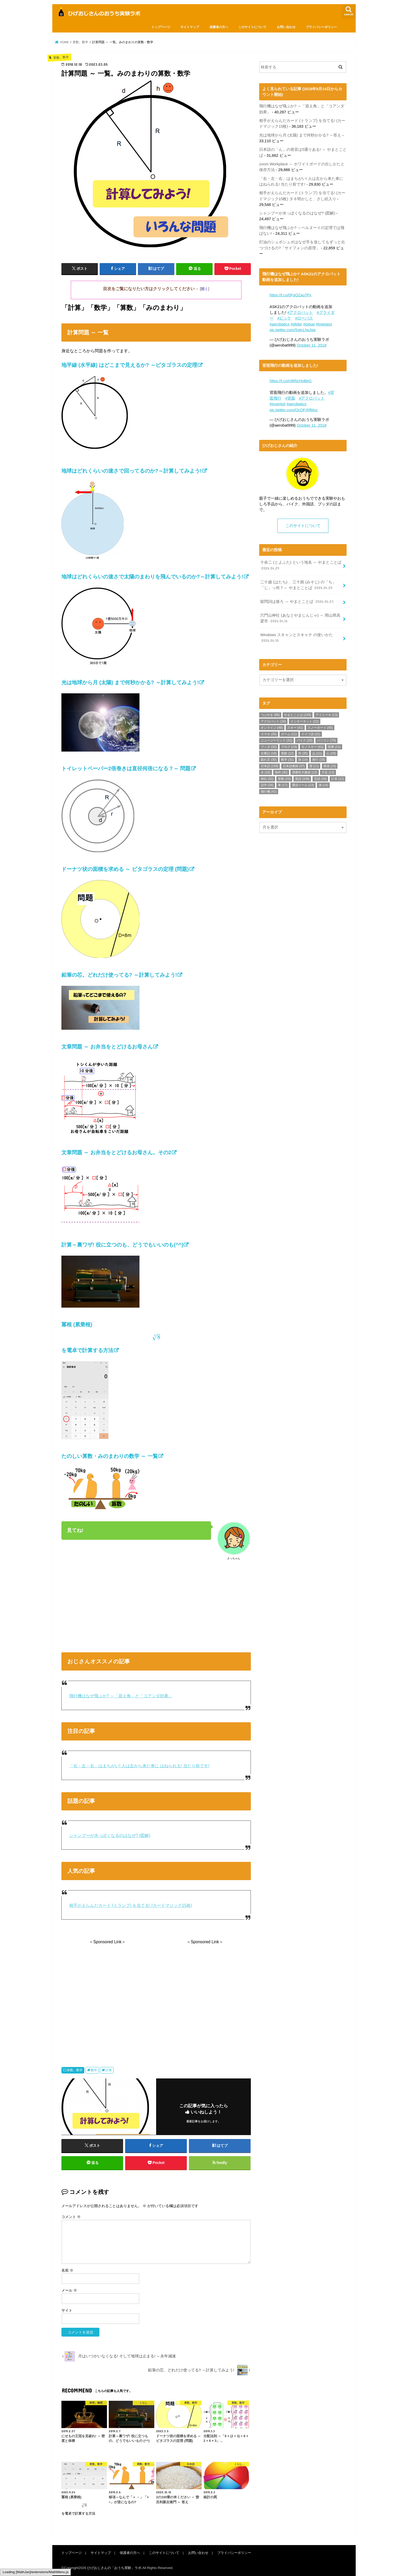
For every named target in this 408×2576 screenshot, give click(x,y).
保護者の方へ (218, 27)
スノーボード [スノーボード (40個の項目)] (320, 727)
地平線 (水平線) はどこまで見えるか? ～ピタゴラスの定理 (129, 365)
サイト (66, 2310)
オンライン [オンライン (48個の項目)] (272, 727)
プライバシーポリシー (321, 27)
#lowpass (324, 324)
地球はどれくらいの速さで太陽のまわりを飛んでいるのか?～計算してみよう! (152, 576)
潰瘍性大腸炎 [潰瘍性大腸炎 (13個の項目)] (304, 772)
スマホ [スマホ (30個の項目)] (269, 733)
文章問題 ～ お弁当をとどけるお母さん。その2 (116, 1152)
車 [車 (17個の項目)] (283, 785)
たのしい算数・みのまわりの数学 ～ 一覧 (109, 1456)
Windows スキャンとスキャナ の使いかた (296, 637)
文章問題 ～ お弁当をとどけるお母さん (107, 1046)
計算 (109, 2070)
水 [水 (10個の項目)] (265, 772)
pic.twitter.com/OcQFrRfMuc (294, 410)
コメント (71, 2217)
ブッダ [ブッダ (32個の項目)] (269, 746)
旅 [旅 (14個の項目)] (303, 759)
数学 (94, 2070)
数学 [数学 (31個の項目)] (287, 759)
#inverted (277, 404)
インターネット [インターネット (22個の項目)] (304, 721)
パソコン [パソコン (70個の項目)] (326, 740)
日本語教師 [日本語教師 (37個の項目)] (294, 765)
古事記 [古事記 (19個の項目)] (269, 753)
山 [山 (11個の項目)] (317, 753)
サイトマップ (189, 27)
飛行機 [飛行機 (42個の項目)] (269, 791)
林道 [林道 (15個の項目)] (329, 765)
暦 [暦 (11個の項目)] (314, 765)
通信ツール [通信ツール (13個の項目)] (303, 785)
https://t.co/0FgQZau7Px (290, 295)
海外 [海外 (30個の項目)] (281, 772)
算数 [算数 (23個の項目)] (284, 778)
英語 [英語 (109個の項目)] (302, 778)
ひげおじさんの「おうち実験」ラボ (114, 2568)
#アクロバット (300, 312)
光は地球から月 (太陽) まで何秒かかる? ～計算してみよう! (130, 682)
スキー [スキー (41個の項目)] (295, 727)
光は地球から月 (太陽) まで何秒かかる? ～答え (300, 135)
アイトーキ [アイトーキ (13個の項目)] (327, 714)
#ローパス (304, 318)
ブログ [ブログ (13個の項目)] (289, 746)
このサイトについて (252, 27)
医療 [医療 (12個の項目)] (334, 746)
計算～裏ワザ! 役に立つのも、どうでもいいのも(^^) (122, 1245)
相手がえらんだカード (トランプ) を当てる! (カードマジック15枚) (130, 1905)
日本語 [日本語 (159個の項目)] (269, 765)
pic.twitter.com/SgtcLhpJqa (292, 330)
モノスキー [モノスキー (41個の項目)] (312, 746)
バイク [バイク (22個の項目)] (305, 740)
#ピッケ (284, 318)
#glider (296, 324)
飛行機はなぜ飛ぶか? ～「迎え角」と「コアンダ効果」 (121, 1696)
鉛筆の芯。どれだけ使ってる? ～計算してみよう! (119, 975)
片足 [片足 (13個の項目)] (328, 772)
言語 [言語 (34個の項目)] (320, 778)
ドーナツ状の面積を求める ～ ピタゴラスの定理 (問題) (125, 869)
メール (69, 2290)
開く (204, 289)
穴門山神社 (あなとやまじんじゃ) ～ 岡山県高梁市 (300, 618)
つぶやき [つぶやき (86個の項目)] (270, 714)
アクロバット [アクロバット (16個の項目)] (273, 721)
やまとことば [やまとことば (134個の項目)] (297, 714)
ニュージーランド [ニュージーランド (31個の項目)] (276, 740)
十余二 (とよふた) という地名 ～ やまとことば (300, 565)
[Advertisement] (156, 1604)
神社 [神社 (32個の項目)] (267, 778)
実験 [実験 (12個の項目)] (287, 753)
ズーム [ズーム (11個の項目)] (289, 733)
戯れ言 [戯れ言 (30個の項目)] (269, 759)
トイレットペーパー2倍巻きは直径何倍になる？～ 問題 (125, 768)
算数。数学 (74, 2070)
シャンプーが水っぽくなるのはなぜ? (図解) (109, 1835)
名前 (67, 2270)
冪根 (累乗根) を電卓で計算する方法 (156, 1337)
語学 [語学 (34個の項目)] (267, 785)
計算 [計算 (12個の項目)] (337, 778)
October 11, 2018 (312, 345)
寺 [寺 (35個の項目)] (303, 753)
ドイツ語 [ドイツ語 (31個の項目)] (310, 733)
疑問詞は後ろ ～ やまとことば (297, 601)
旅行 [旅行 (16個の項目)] (318, 759)
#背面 (290, 398)
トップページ (160, 27)
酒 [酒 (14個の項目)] (323, 785)
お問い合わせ (286, 27)
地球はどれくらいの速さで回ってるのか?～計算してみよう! (131, 471)
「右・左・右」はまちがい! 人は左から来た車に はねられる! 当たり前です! (139, 1766)
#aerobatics (280, 324)
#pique (309, 324)
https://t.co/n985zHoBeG (291, 381)
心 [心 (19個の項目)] (331, 753)
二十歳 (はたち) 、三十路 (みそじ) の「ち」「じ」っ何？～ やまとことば (298, 585)
